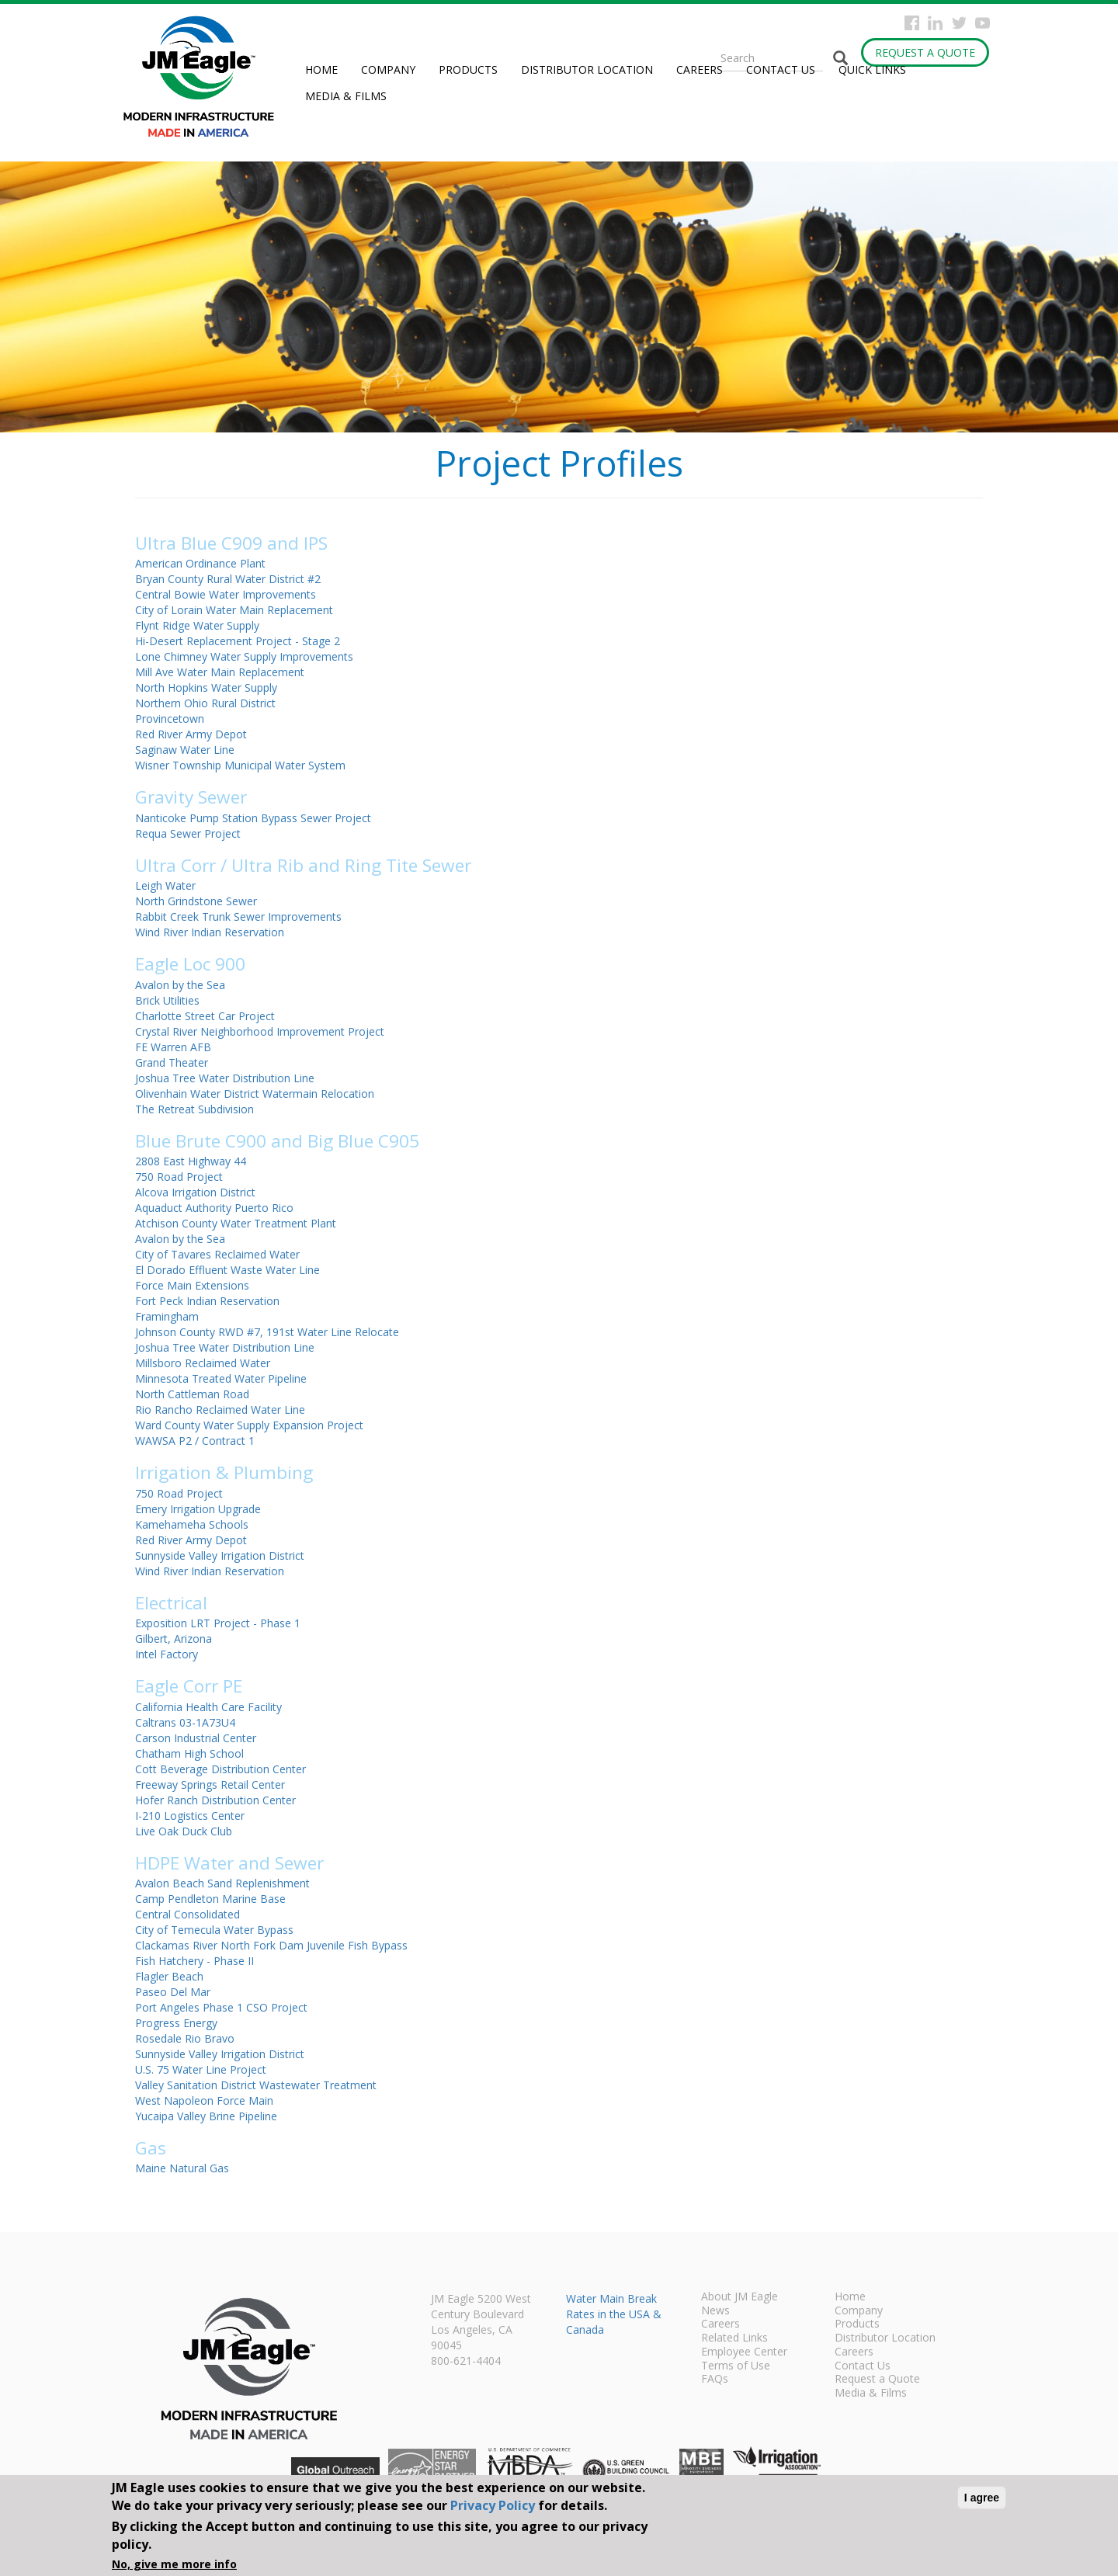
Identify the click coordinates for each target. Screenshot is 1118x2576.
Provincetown (169, 718)
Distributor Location (587, 69)
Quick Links (872, 69)
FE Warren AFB (173, 1047)
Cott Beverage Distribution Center (220, 1769)
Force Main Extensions (192, 1285)
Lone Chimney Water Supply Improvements (244, 656)
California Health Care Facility (208, 1706)
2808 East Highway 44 (190, 1161)
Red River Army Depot (191, 734)
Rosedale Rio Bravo (184, 2038)
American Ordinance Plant (200, 563)
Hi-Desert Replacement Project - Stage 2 (237, 641)
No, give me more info (174, 2564)
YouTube (982, 23)
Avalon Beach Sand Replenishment (222, 1883)
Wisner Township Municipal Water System (240, 765)
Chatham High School (189, 1753)
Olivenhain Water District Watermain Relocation (254, 1093)
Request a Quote (925, 52)
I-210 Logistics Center (190, 1815)
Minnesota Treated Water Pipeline (221, 1378)
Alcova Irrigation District (195, 1192)
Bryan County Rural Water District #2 (228, 578)
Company (388, 69)
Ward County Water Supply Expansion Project (249, 1425)
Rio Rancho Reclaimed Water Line (220, 1409)
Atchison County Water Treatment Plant (235, 1223)
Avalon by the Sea (180, 984)
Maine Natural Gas (182, 2168)
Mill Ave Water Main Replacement (219, 672)
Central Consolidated (187, 1914)
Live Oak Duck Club (183, 1831)
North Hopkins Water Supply (206, 687)
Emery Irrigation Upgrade (198, 1509)
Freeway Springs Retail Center (210, 1784)
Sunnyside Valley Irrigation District (219, 1555)
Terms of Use (735, 2366)
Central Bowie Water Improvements (225, 594)
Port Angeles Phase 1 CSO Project (221, 2007)
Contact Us (780, 69)
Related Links (734, 2338)
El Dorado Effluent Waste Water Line (227, 1269)
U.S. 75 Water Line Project (200, 2069)
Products (468, 69)
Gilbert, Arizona (173, 1638)
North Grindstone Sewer (196, 901)
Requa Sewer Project (188, 833)
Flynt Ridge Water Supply (197, 625)
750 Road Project (179, 1176)
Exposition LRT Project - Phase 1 (217, 1623)
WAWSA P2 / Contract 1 (195, 1440)
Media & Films (346, 96)
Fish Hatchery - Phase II (194, 1960)
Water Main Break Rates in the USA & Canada (613, 2314)
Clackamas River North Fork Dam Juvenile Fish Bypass (271, 1945)
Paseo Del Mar (172, 1991)
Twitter (959, 23)
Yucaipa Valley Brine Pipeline (206, 2116)
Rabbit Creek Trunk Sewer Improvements (238, 916)
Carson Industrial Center (195, 1738)
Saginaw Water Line (184, 749)
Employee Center (744, 2352)
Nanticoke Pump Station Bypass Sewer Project (253, 818)
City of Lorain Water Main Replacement (234, 609)
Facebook (911, 23)
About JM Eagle (739, 2297)
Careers (699, 69)
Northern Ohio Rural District (205, 703)
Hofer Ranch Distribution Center (215, 1800)
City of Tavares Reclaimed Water (217, 1254)
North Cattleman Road (192, 1394)
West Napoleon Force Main (204, 2100)
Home (321, 69)
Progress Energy (176, 2022)
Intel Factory (166, 1654)
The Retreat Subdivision (194, 1109)
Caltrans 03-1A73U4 (185, 1722)
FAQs (714, 2379)
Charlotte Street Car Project (205, 1016)
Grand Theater (171, 1062)
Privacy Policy (492, 2505)
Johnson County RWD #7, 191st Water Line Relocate (267, 1331)
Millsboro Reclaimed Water (202, 1363)
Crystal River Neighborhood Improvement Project (259, 1031)
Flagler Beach (169, 1976)
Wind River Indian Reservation (209, 932)
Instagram (935, 23)
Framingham (167, 1316)
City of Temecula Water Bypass (214, 1929)
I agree (981, 2497)
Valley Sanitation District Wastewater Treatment (256, 2085)
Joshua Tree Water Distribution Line (224, 1078)
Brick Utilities (167, 1000)
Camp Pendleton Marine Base (210, 1898)
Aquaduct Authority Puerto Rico (214, 1207)
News (715, 2311)
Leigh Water (165, 885)
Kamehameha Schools (191, 1524)
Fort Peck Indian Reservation (207, 1300)
